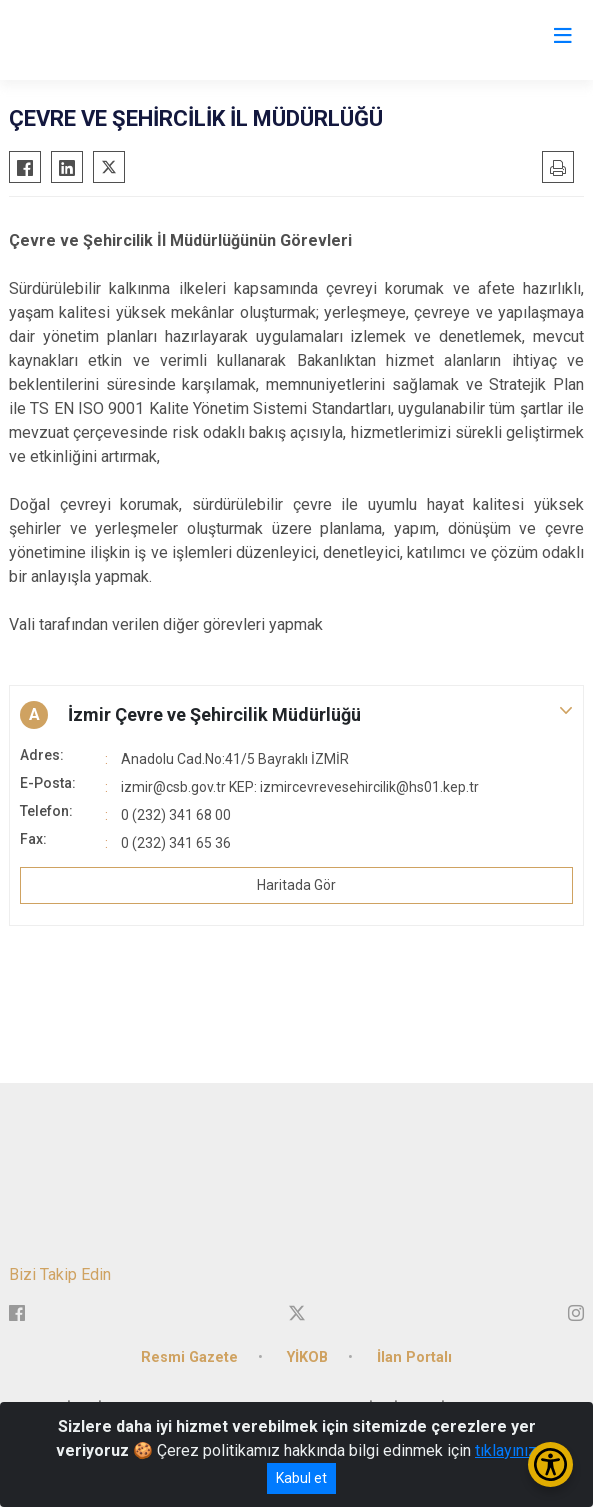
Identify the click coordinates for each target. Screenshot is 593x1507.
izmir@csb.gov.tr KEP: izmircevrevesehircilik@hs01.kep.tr (300, 787)
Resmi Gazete (189, 1357)
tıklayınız (506, 1450)
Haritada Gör (296, 885)
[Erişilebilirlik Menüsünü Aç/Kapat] (550, 1464)
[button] (296, 715)
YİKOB (307, 1357)
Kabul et (301, 1478)
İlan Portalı (414, 1357)
